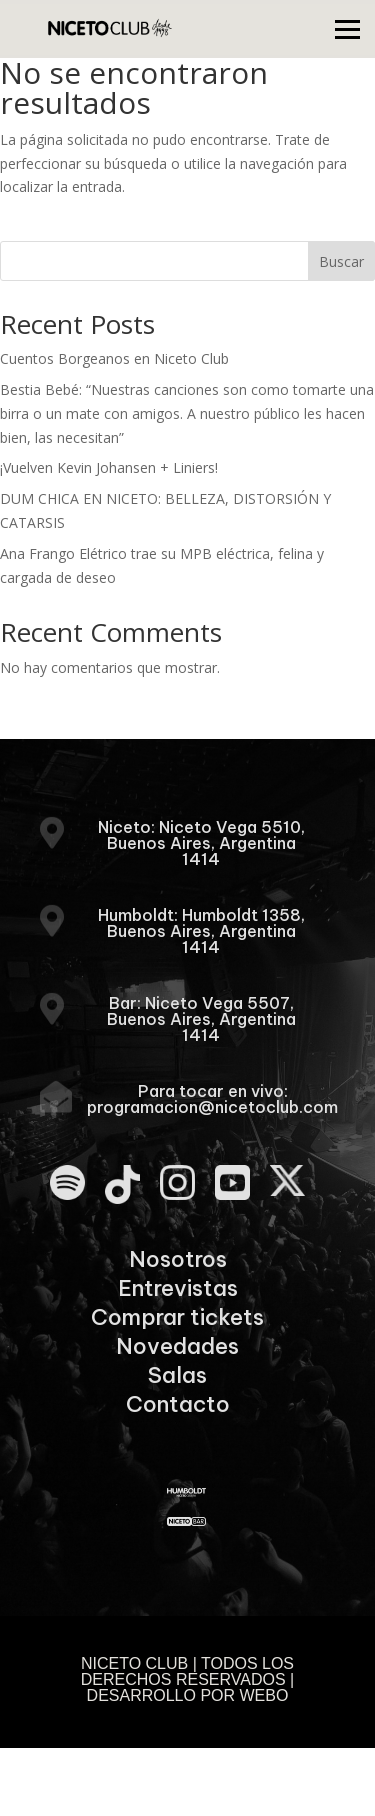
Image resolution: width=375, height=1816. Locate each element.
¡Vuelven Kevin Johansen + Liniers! (109, 467)
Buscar (341, 261)
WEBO (264, 1695)
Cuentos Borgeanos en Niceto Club (114, 358)
